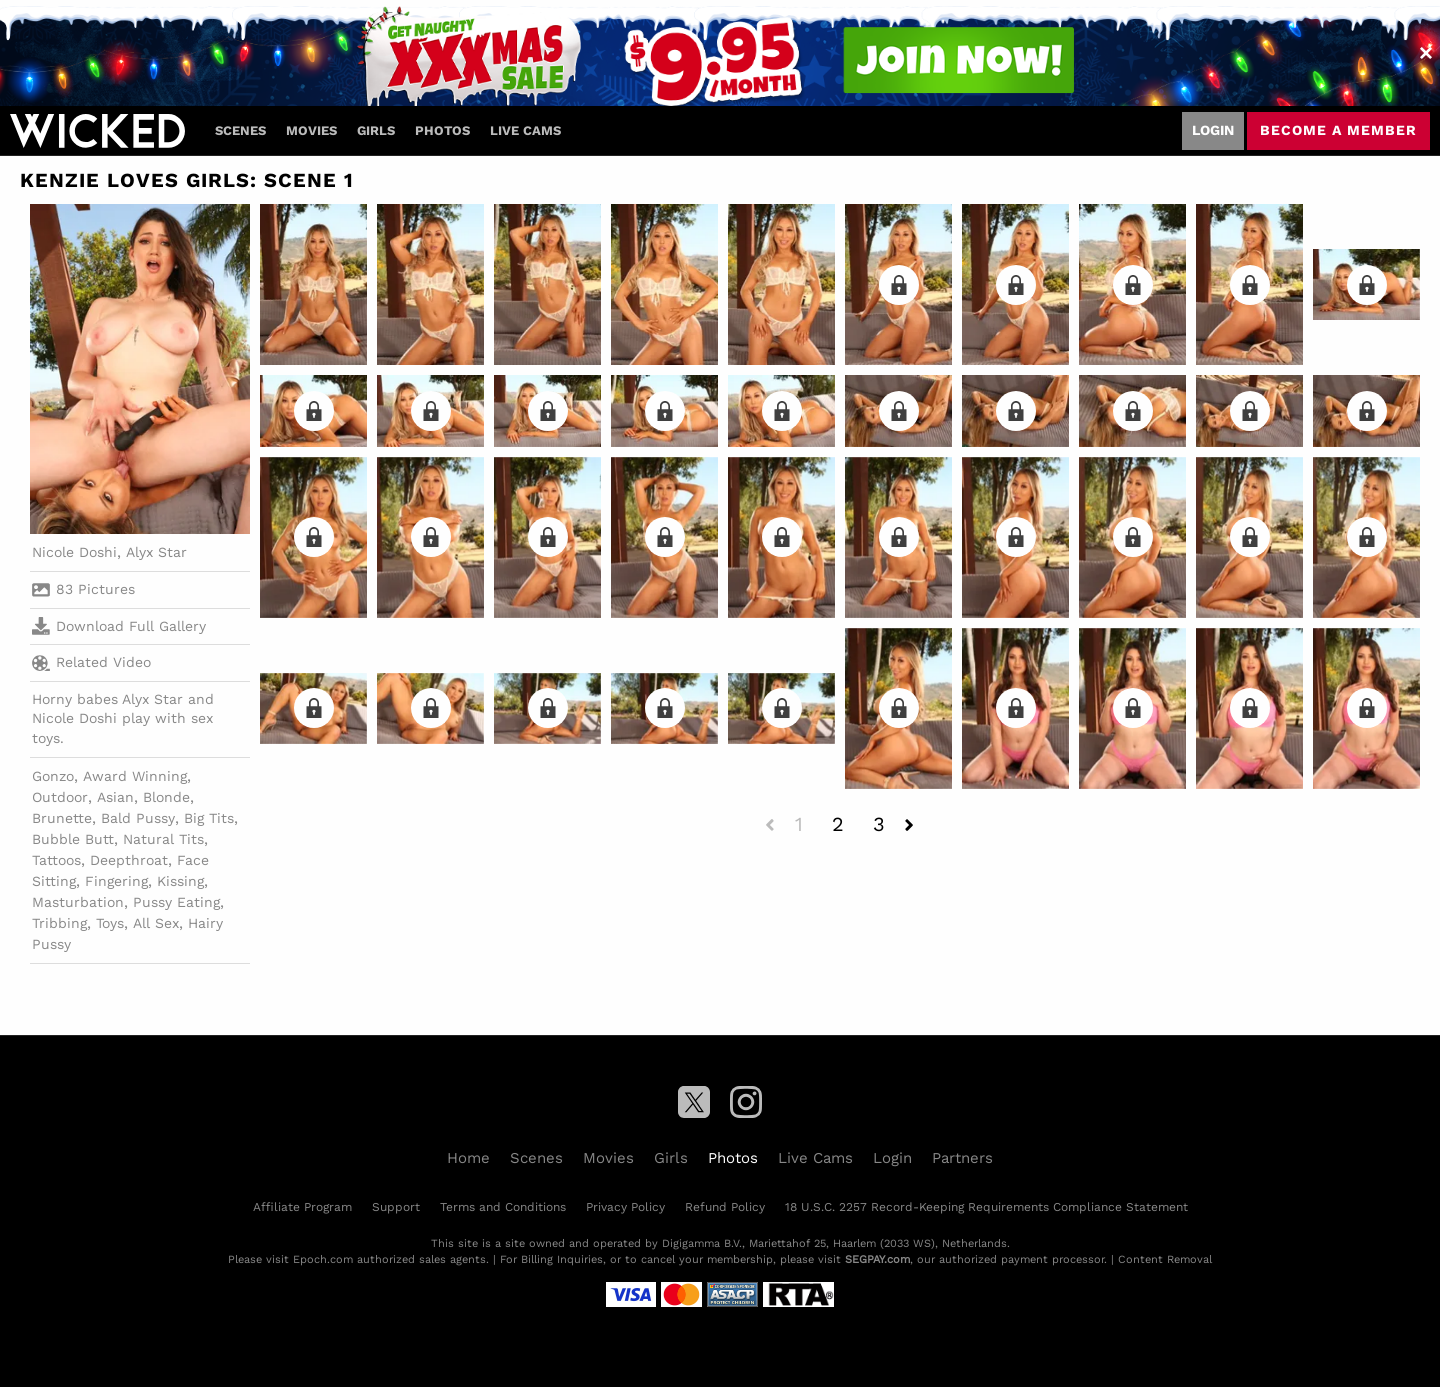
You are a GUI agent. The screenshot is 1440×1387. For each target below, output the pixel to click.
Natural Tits (163, 839)
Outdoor (60, 797)
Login (1213, 130)
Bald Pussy (138, 818)
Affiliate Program (302, 1207)
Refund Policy (725, 1207)
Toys (110, 923)
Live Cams (525, 130)
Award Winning (135, 776)
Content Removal (1165, 1259)
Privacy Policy (625, 1207)
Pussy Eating (176, 902)
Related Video (91, 663)
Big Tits (209, 818)
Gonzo (53, 776)
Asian (115, 797)
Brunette (62, 818)
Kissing (180, 881)
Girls (376, 130)
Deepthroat (129, 860)
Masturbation (78, 902)
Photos (442, 130)
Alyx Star (156, 552)
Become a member (1338, 130)
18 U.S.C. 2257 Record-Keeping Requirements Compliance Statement (986, 1207)
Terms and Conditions (503, 1207)
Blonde (166, 797)
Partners (962, 1158)
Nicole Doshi (74, 552)
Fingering (116, 881)
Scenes (240, 130)
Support (396, 1207)
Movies (311, 130)
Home (468, 1158)
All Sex (156, 923)
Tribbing (59, 923)
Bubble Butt (73, 839)
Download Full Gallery (119, 626)
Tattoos (56, 860)
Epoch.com (323, 1259)
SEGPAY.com (877, 1259)
